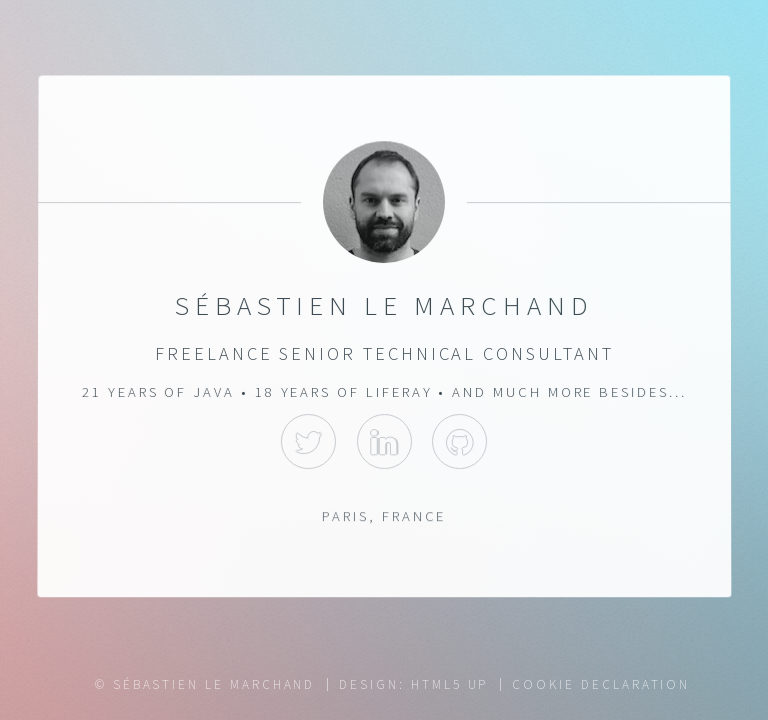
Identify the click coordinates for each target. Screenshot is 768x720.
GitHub (459, 441)
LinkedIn (383, 441)
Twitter (308, 441)
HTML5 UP (449, 684)
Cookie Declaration (601, 684)
